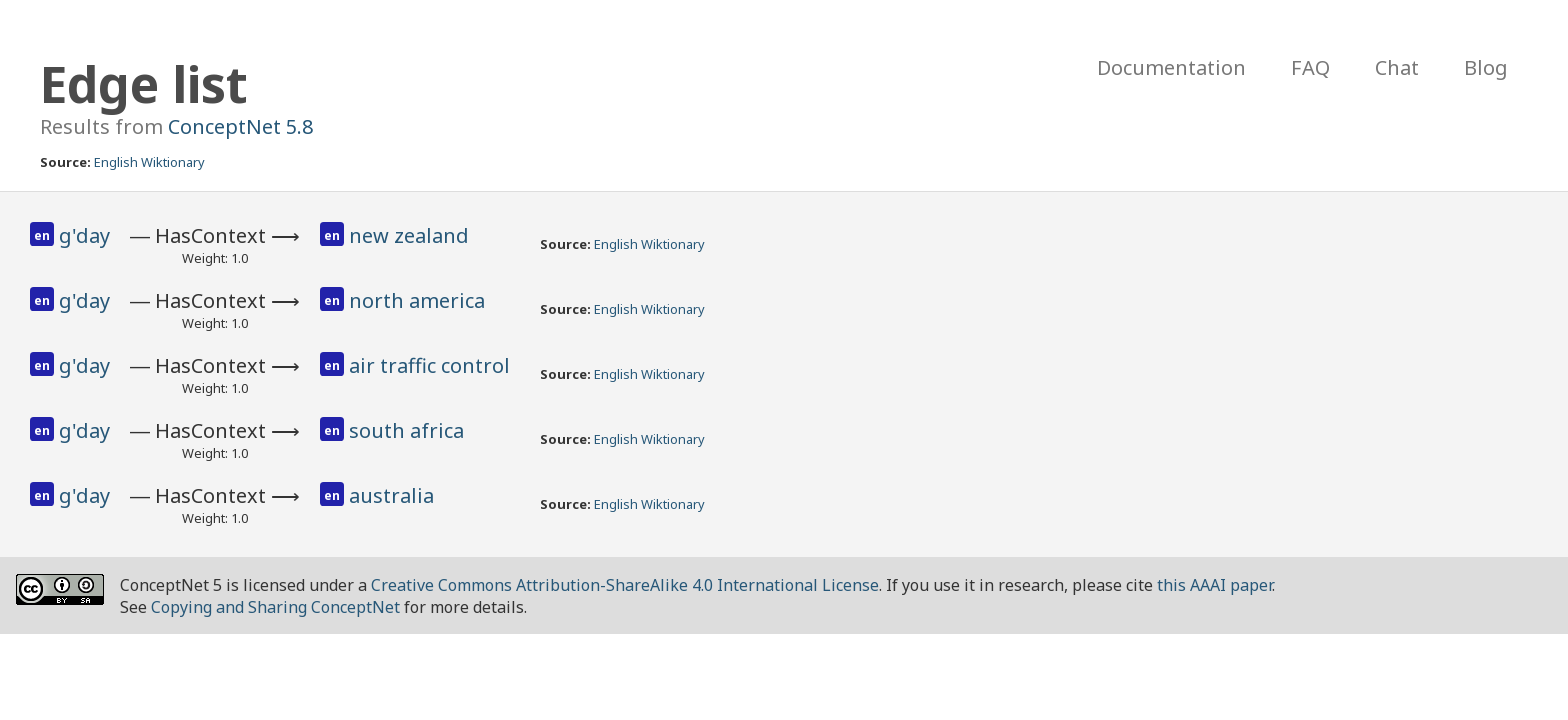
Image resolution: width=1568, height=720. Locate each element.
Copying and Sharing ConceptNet (275, 607)
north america (417, 300)
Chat (1397, 67)
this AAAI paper (1214, 585)
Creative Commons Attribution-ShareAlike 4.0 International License (625, 585)
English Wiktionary (149, 162)
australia (391, 495)
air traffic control (429, 365)
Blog (1486, 67)
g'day (84, 235)
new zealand (409, 235)
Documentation (1171, 67)
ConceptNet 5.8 (240, 126)
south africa (406, 430)
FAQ (1310, 67)
